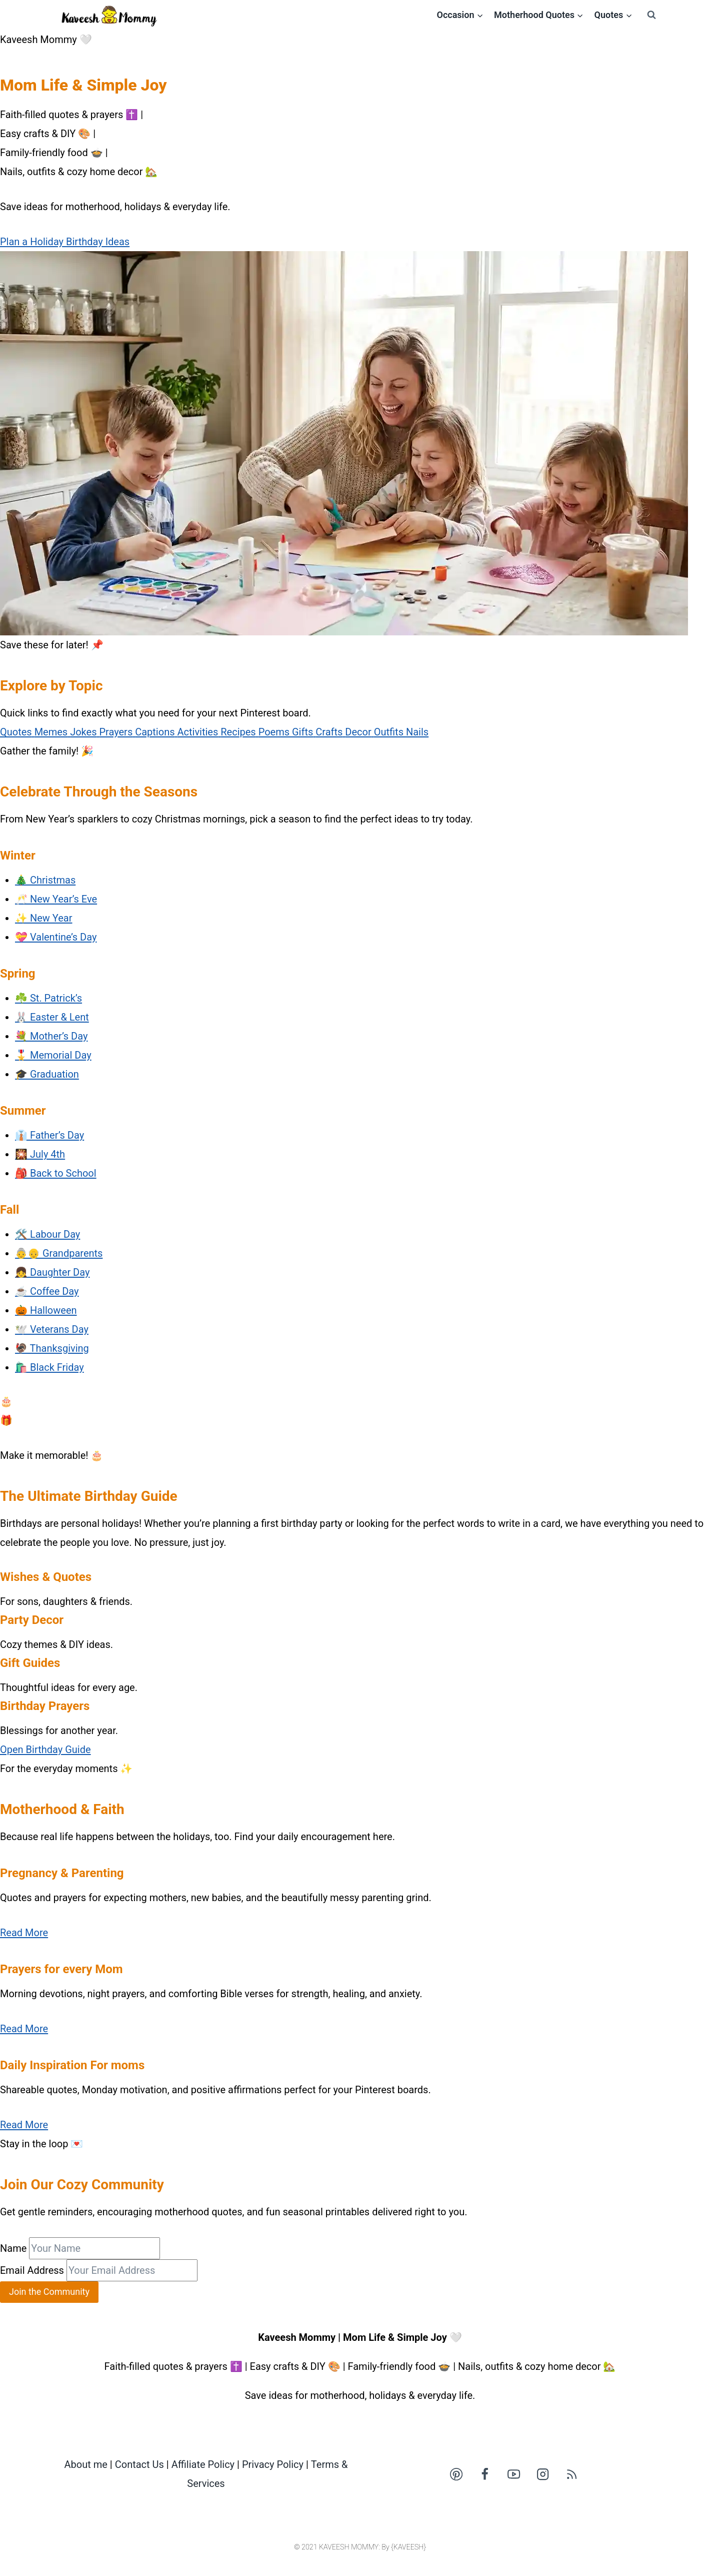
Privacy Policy (273, 2464)
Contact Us (139, 2464)
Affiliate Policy (203, 2464)
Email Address (32, 2270)
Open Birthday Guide (45, 1750)
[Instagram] (543, 2473)
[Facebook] (485, 2473)
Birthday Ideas (98, 242)
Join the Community (49, 2291)
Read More (24, 1933)
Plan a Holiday (33, 242)
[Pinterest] (456, 2473)
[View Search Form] (651, 15)
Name (13, 2248)
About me (86, 2464)
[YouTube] (514, 2473)
